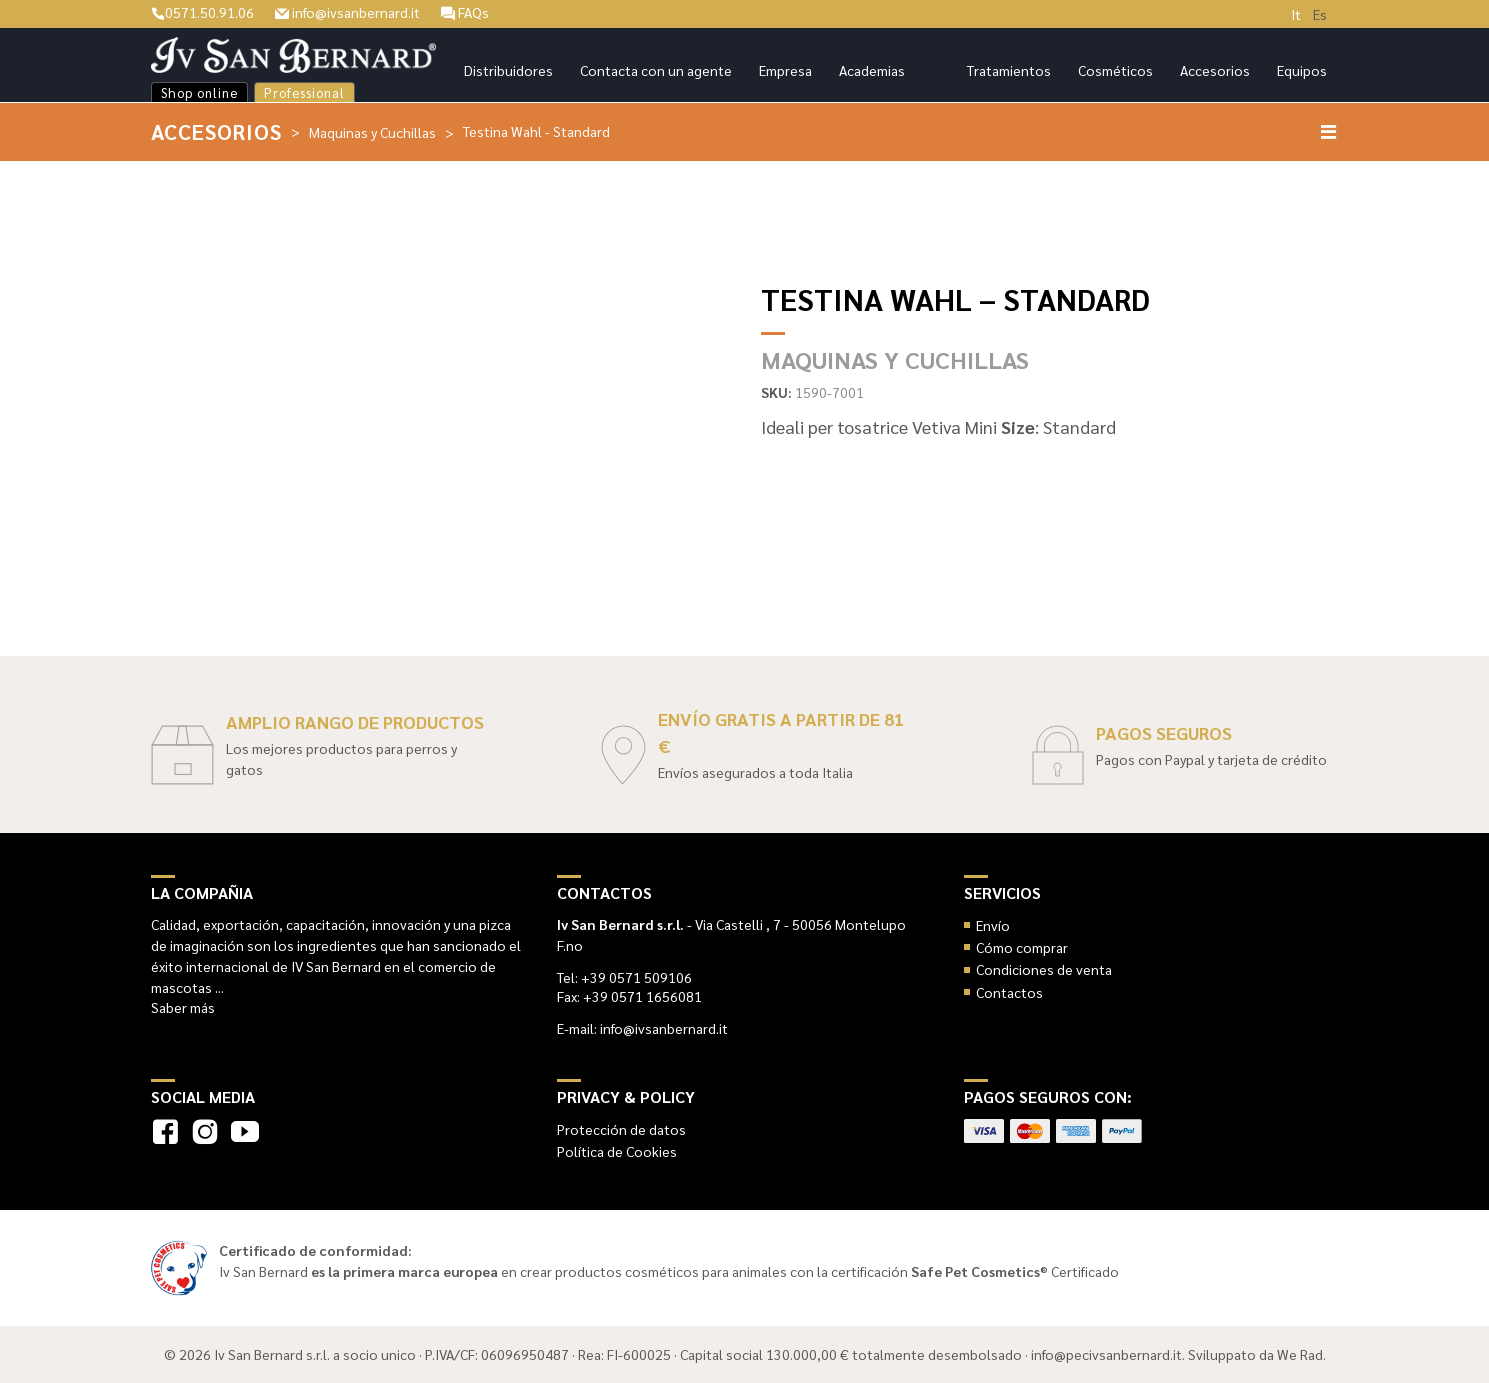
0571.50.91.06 (202, 12)
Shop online (199, 92)
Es (1320, 14)
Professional (304, 92)
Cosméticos (1115, 70)
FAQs (465, 12)
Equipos (1302, 70)
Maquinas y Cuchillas (372, 132)
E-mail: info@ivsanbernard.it (642, 1028)
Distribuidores (508, 70)
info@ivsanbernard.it (347, 12)
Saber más (183, 1007)
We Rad (1300, 1354)
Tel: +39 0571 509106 (624, 977)
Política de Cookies (617, 1151)
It (1296, 14)
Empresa (785, 70)
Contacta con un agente (656, 70)
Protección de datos (621, 1129)
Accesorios (1215, 70)
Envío (993, 925)
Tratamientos (1009, 70)
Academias (872, 70)
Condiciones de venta (1044, 969)
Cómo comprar (1022, 947)
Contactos (1009, 992)
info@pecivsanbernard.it (1106, 1354)
